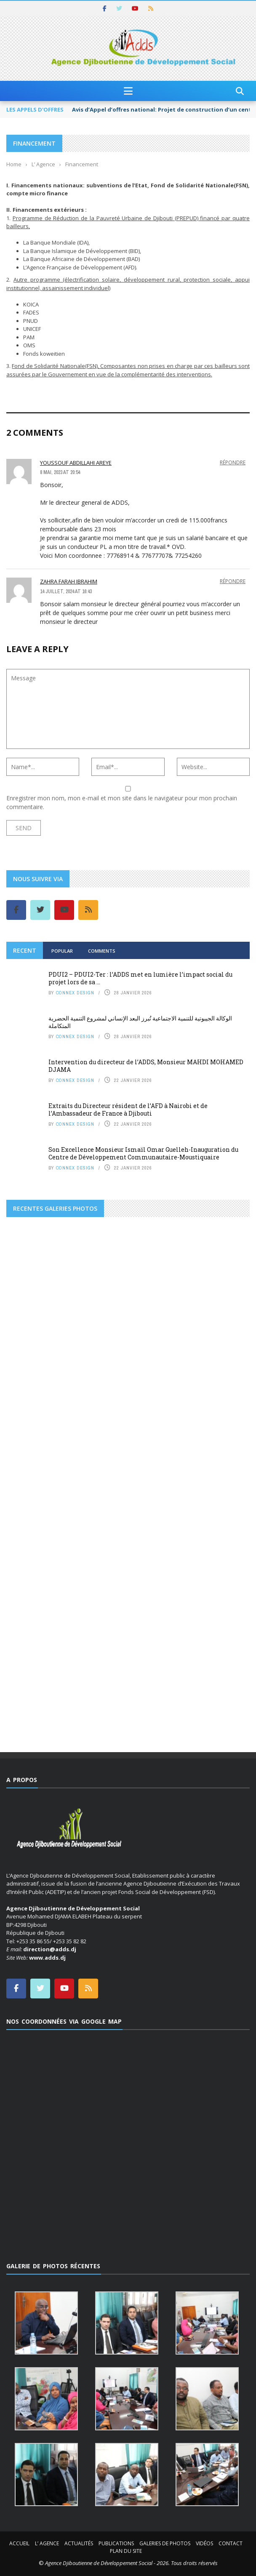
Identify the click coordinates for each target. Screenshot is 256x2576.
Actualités (78, 2543)
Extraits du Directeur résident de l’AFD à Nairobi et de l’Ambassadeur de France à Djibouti (128, 1109)
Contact (231, 2543)
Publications (116, 2543)
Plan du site (126, 2551)
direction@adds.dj (49, 1949)
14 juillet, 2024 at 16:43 (66, 591)
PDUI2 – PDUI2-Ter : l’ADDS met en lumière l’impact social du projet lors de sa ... (140, 978)
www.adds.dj (47, 1957)
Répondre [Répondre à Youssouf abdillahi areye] (232, 462)
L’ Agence (47, 2543)
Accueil (19, 2543)
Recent (24, 950)
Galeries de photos (164, 2543)
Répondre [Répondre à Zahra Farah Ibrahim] (232, 581)
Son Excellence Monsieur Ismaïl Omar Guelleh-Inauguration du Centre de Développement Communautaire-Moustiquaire (143, 1153)
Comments (101, 951)
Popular (62, 951)
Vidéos (204, 2543)
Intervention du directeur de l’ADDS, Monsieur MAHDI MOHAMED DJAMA (145, 1066)
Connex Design (75, 993)
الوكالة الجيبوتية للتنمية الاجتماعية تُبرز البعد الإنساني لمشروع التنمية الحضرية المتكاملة (140, 1022)
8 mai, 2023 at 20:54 (60, 472)
